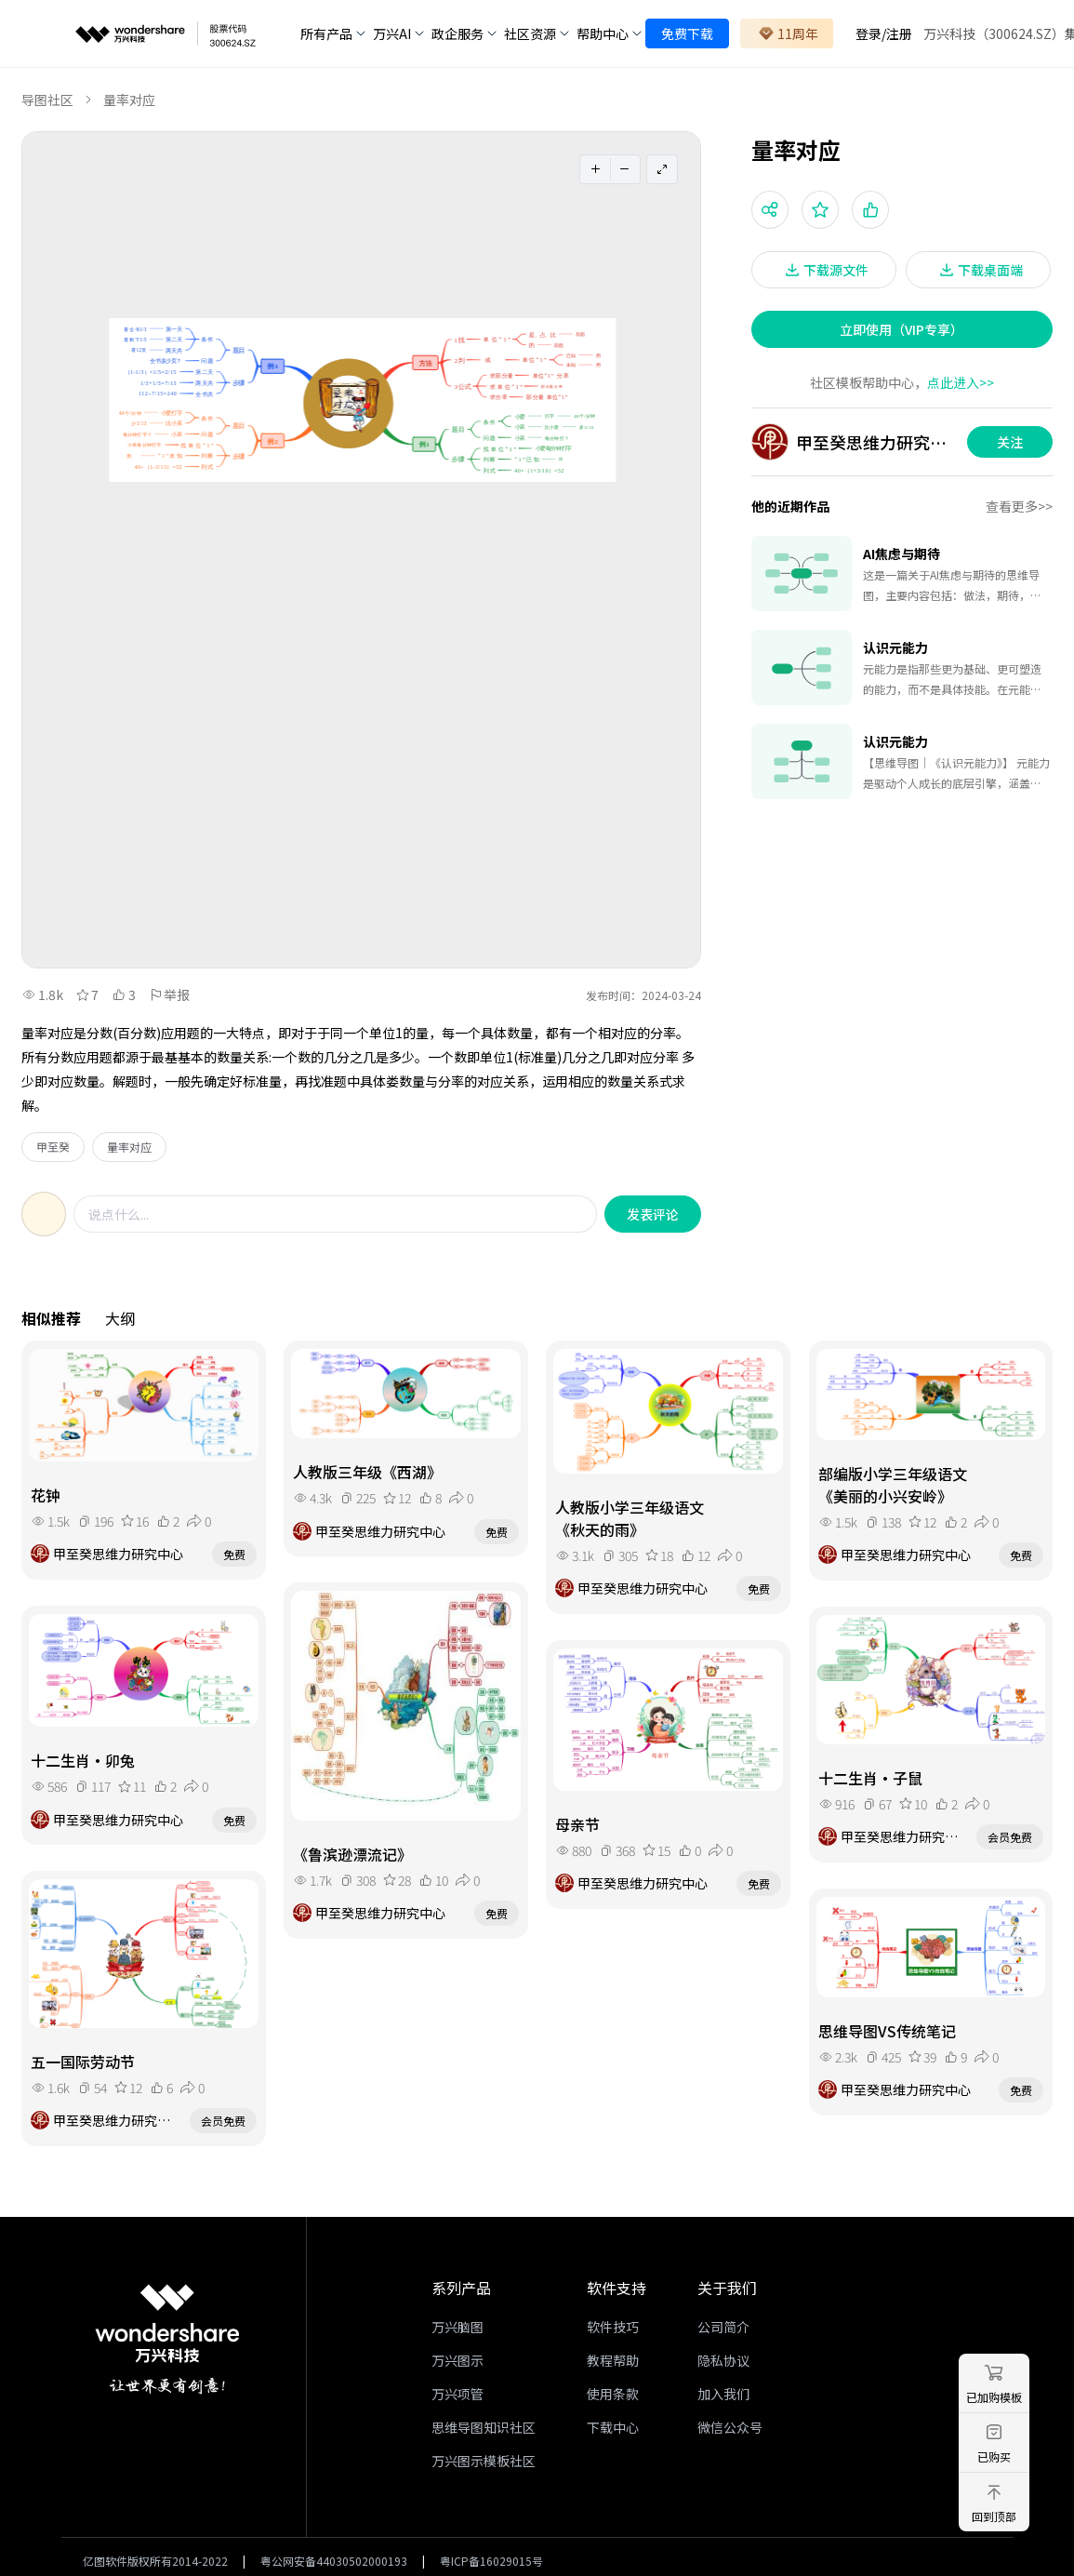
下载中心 (613, 2427)
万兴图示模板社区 (483, 2460)
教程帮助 (613, 2360)
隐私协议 (723, 2360)
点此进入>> (960, 382)
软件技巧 (613, 2326)
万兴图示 (457, 2360)
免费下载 (687, 33)
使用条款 (613, 2393)
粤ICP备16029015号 (491, 2561)
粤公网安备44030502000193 (333, 2561)
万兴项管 (457, 2393)
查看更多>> (1019, 506)
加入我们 (723, 2393)
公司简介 (723, 2326)
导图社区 (47, 99)
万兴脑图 (457, 2326)
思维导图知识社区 (483, 2427)
